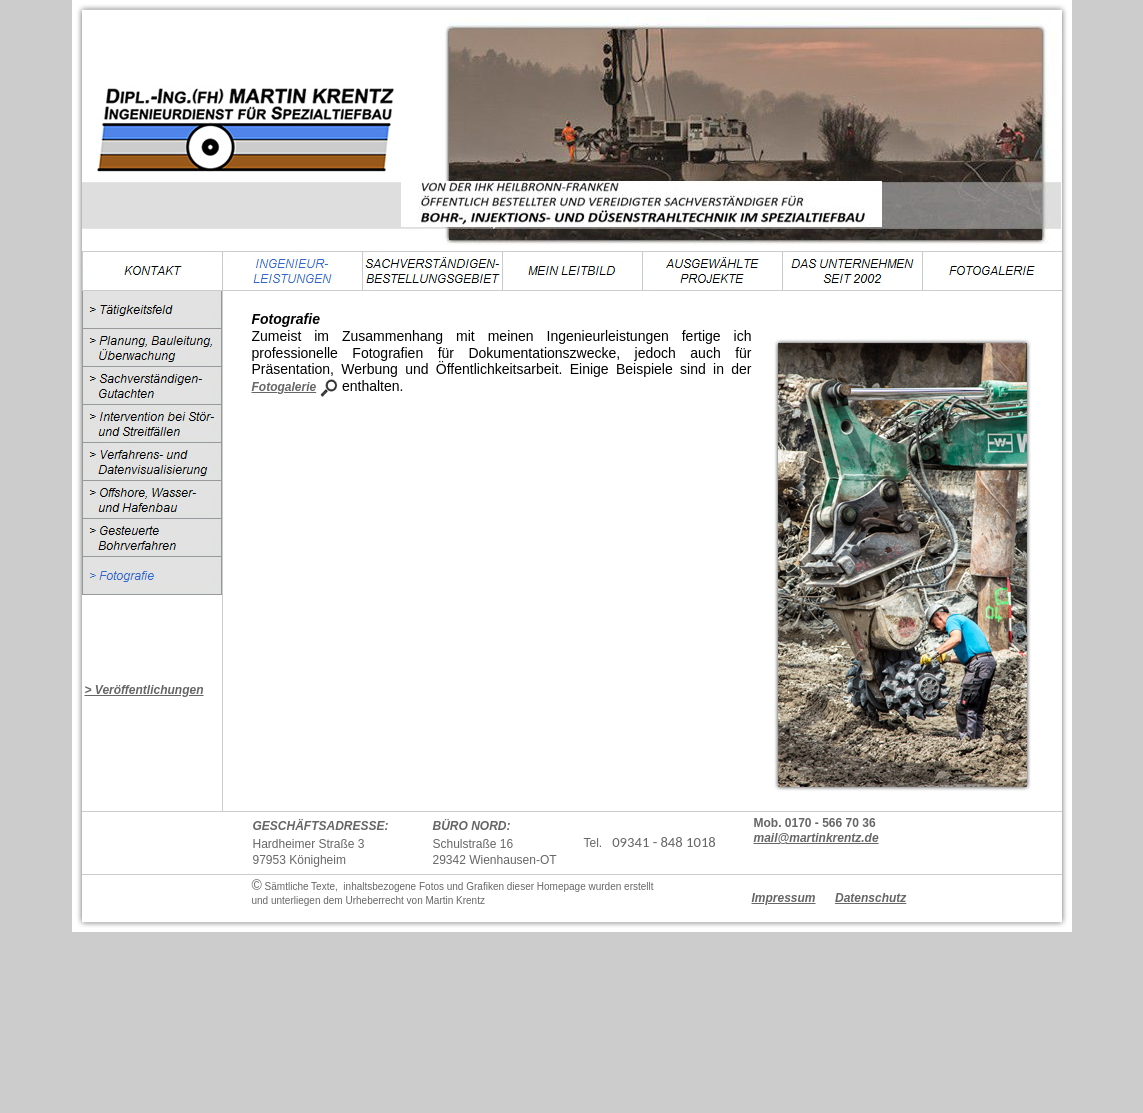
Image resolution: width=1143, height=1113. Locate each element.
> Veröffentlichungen (144, 690)
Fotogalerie (284, 387)
